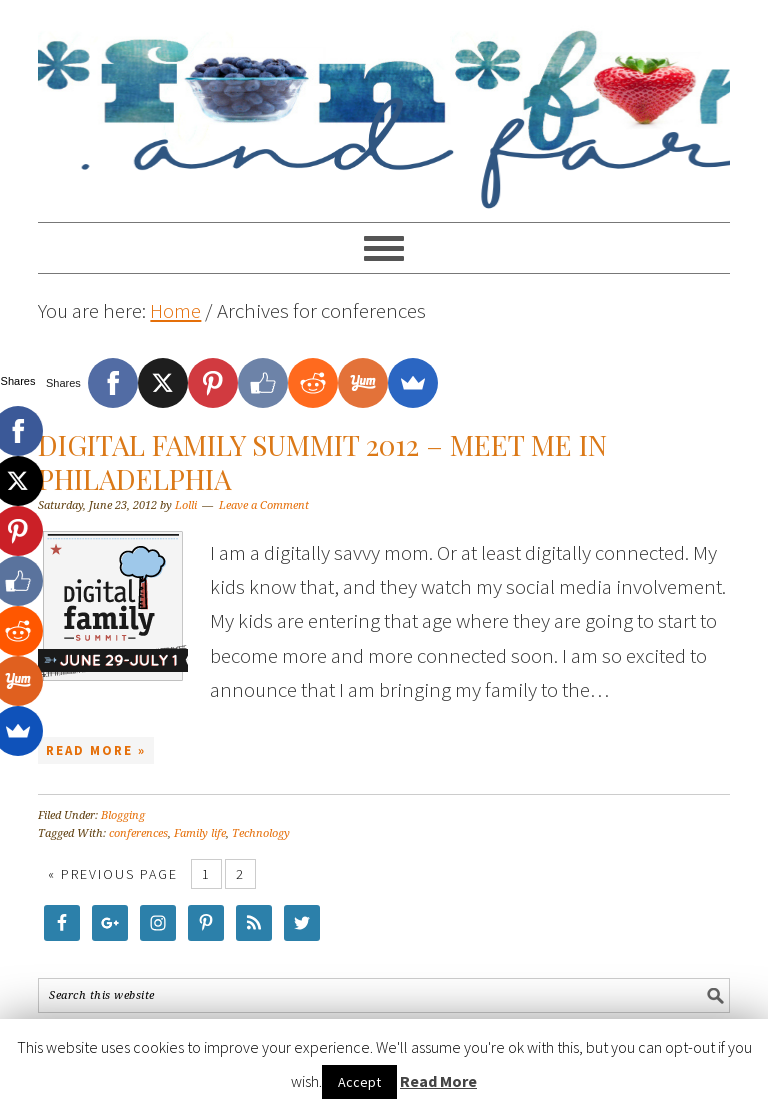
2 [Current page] (240, 874)
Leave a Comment (264, 505)
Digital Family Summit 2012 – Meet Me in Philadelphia (322, 461)
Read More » (96, 750)
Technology (261, 833)
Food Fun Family (383, 102)
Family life (200, 833)
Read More (438, 1081)
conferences (138, 833)
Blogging (123, 815)
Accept (359, 1082)
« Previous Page (113, 874)
